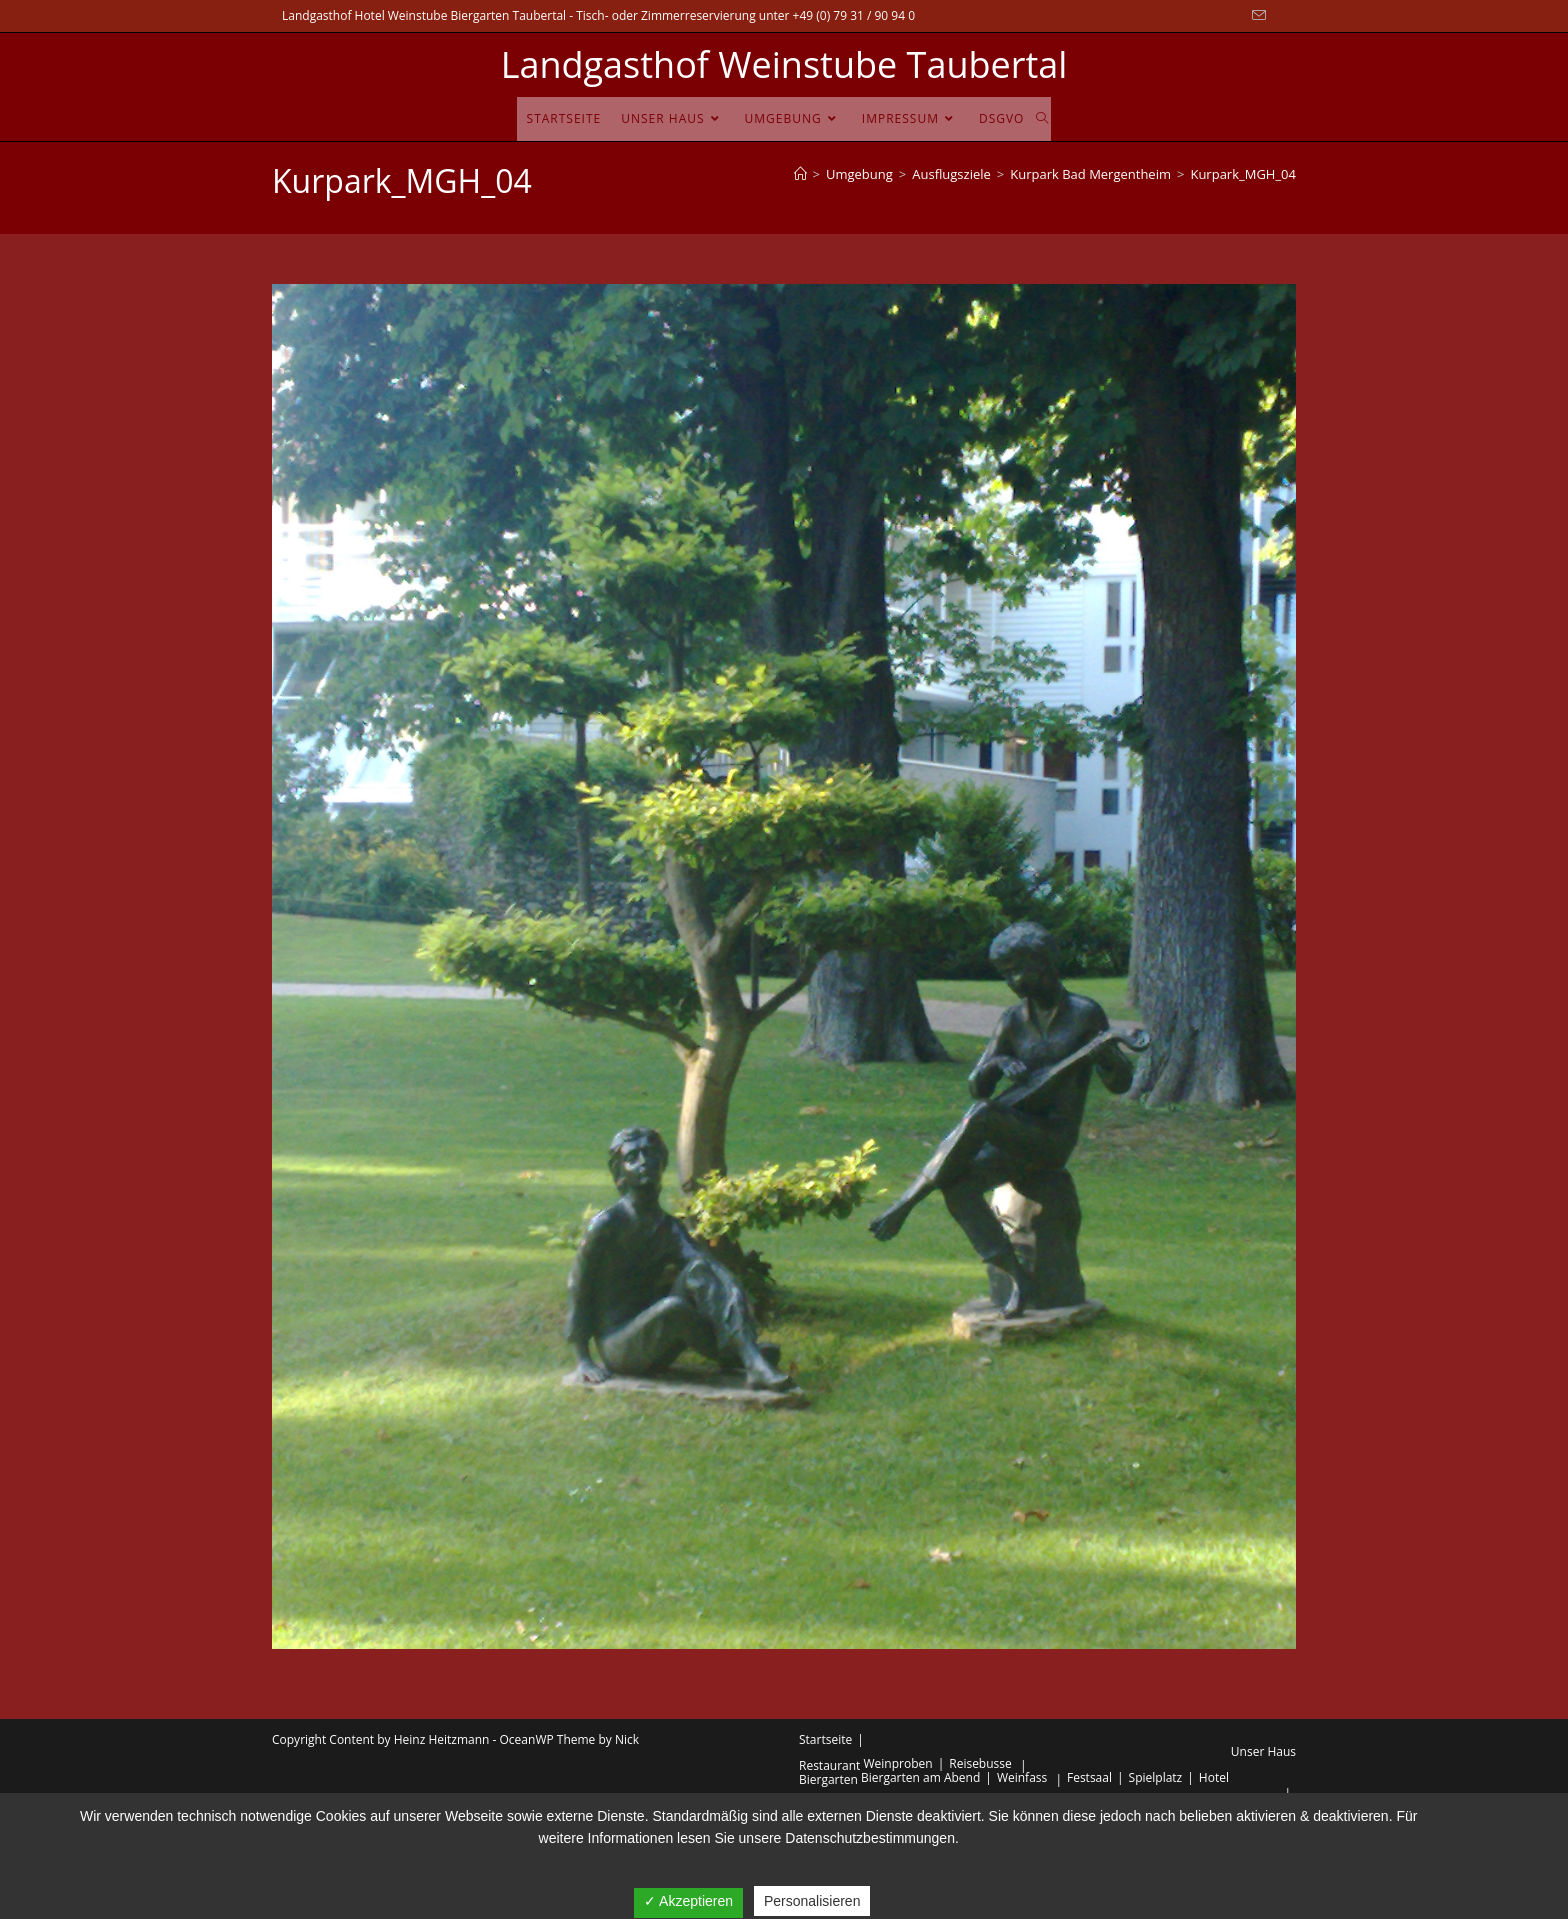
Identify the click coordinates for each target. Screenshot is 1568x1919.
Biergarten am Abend (920, 1777)
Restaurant (829, 1765)
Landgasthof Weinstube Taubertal (784, 64)
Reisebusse (980, 1763)
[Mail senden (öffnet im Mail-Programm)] (1256, 16)
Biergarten (828, 1779)
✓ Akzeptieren (688, 1901)
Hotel (1214, 1777)
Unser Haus (1263, 1751)
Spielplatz (1156, 1777)
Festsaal (1089, 1777)
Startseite (825, 1739)
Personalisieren (812, 1901)
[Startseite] (800, 174)
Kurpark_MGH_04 (1243, 174)
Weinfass (1022, 1777)
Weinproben (898, 1763)
